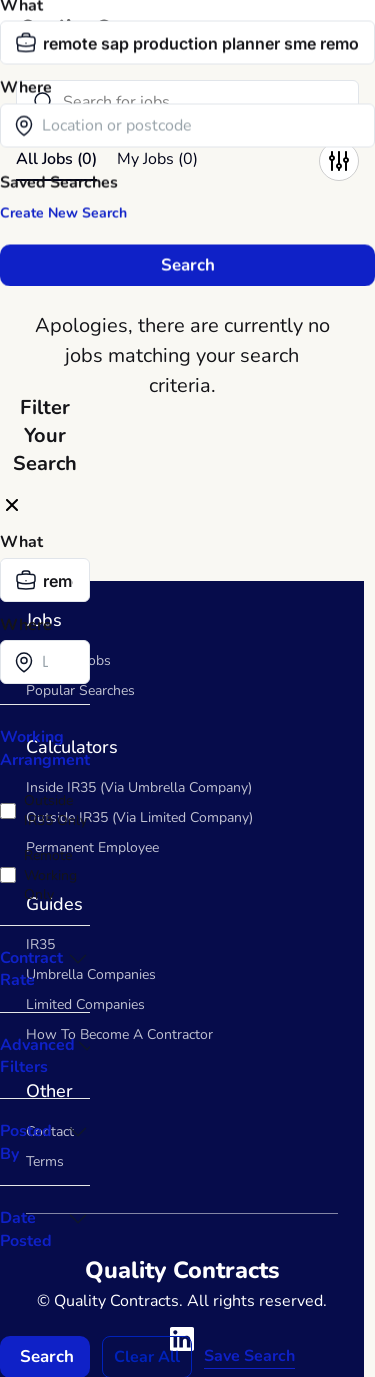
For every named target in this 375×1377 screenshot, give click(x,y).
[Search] (187, 102)
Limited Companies (85, 1004)
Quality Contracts (100, 27)
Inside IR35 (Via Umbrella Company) (139, 787)
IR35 (40, 944)
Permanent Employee (92, 847)
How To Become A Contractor (119, 1034)
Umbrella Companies (91, 974)
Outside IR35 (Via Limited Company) (139, 817)
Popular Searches (80, 690)
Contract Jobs (68, 660)
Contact (50, 1131)
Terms (45, 1161)
